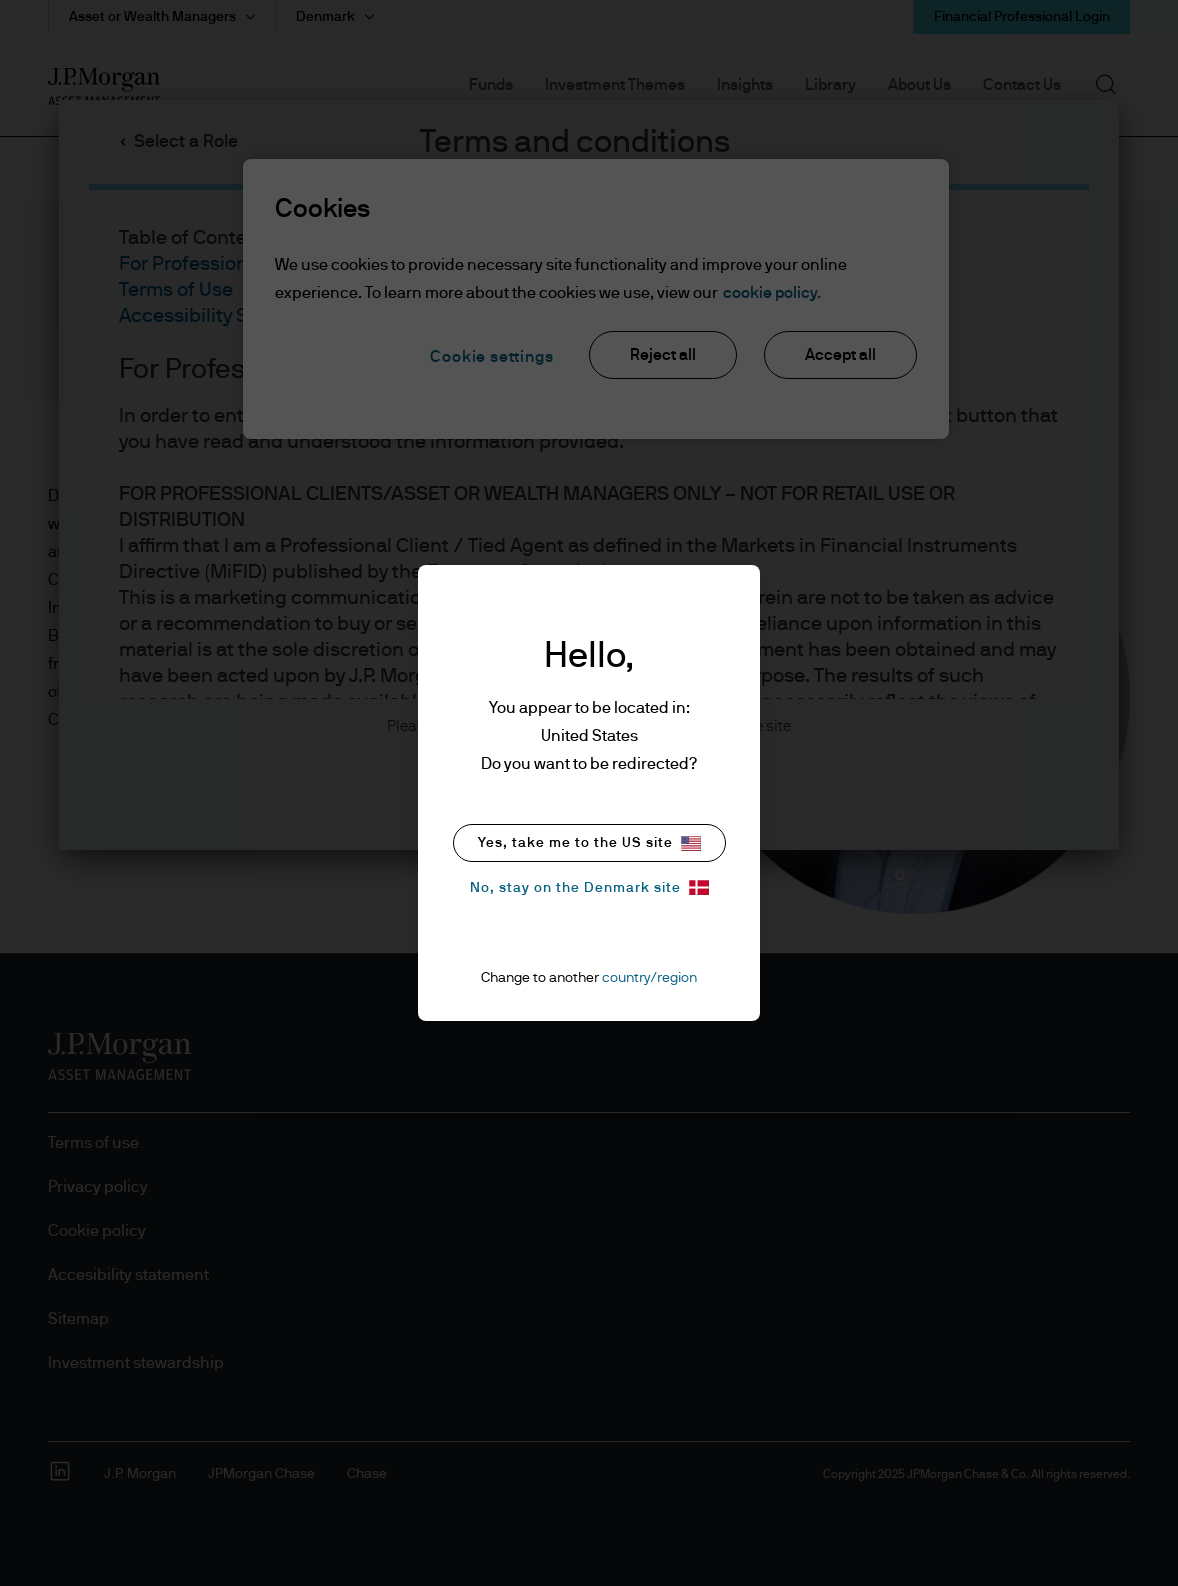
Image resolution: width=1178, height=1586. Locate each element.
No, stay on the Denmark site (589, 887)
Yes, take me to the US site (589, 843)
